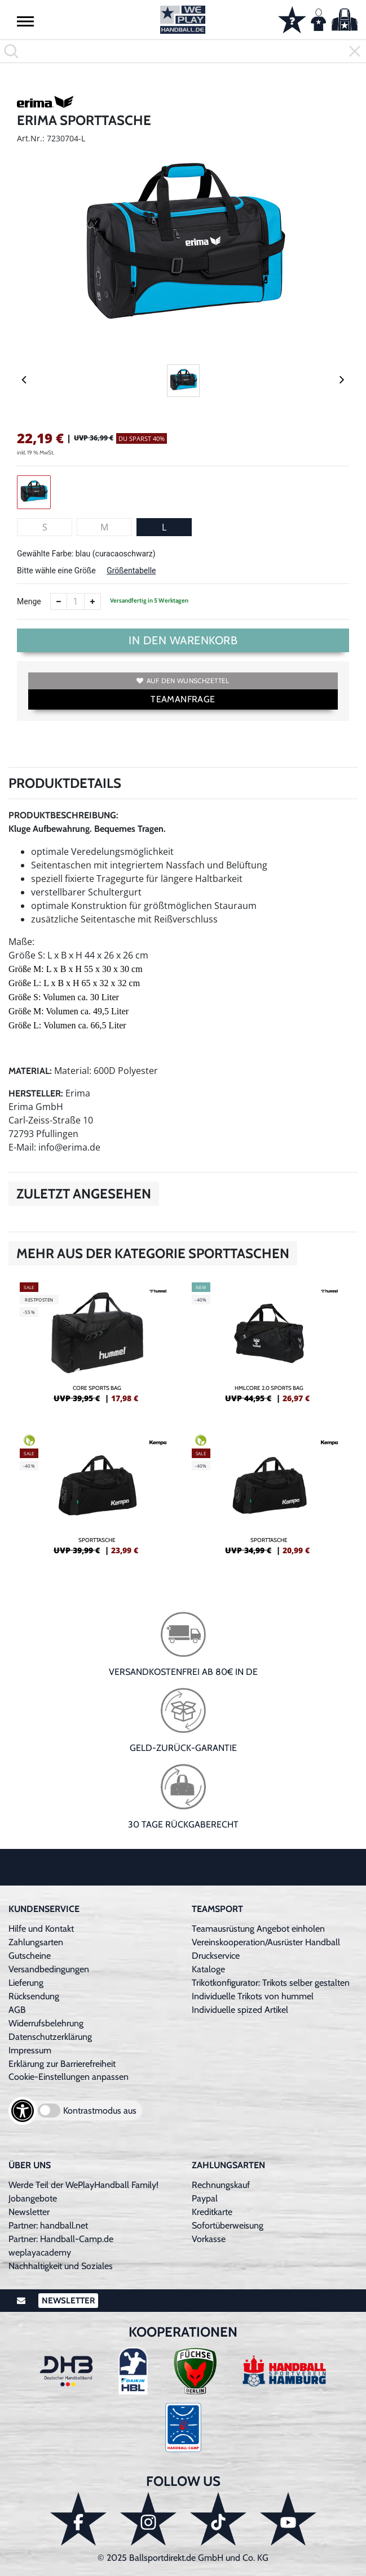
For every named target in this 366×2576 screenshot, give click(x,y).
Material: (30, 1071)
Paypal (205, 2198)
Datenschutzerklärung (50, 2036)
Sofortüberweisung (227, 2225)
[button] (25, 21)
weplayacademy (39, 2252)
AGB (17, 2009)
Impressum (29, 2050)
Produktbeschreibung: (63, 815)
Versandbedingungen (48, 1969)
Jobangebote (32, 2198)
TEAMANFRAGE (183, 699)
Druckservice (216, 1955)
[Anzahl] (75, 601)
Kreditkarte (212, 2212)
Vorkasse (209, 2239)
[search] (183, 51)
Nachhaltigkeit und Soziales (60, 2266)
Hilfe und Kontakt (41, 1928)
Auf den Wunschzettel (182, 680)
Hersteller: (35, 1093)
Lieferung (25, 1982)
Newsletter (29, 2212)
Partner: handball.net (48, 2225)
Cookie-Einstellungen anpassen (68, 2076)
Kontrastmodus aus (99, 2110)
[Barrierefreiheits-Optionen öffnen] (22, 2111)
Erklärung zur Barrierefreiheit (62, 2063)
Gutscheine (29, 1955)
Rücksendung (33, 1996)
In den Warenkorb (183, 640)
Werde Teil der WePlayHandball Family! (83, 2185)
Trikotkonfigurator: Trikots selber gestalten (271, 1982)
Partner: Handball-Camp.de (60, 2239)
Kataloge (208, 1969)
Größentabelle (131, 570)
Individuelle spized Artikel (240, 2009)
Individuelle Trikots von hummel (253, 1996)
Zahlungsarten (35, 1942)
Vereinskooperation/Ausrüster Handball (266, 1942)
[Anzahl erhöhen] (92, 601)
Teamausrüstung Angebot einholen (258, 1928)
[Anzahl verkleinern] (58, 601)
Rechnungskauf (221, 2185)
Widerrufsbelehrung (45, 2023)
